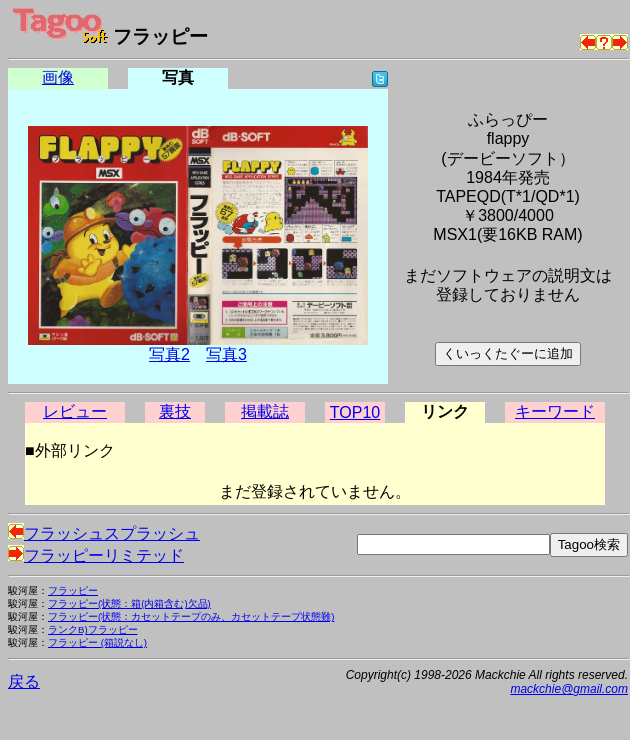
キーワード (555, 411)
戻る (24, 681)
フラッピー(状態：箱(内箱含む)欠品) (129, 603)
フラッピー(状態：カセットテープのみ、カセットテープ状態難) (191, 616)
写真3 (226, 354)
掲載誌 (265, 411)
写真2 (169, 354)
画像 (58, 77)
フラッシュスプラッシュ (104, 533)
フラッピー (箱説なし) (97, 642)
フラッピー (73, 590)
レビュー (75, 411)
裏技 (175, 411)
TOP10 (355, 412)
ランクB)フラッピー (93, 629)
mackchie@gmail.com (569, 689)
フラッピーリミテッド (96, 555)
